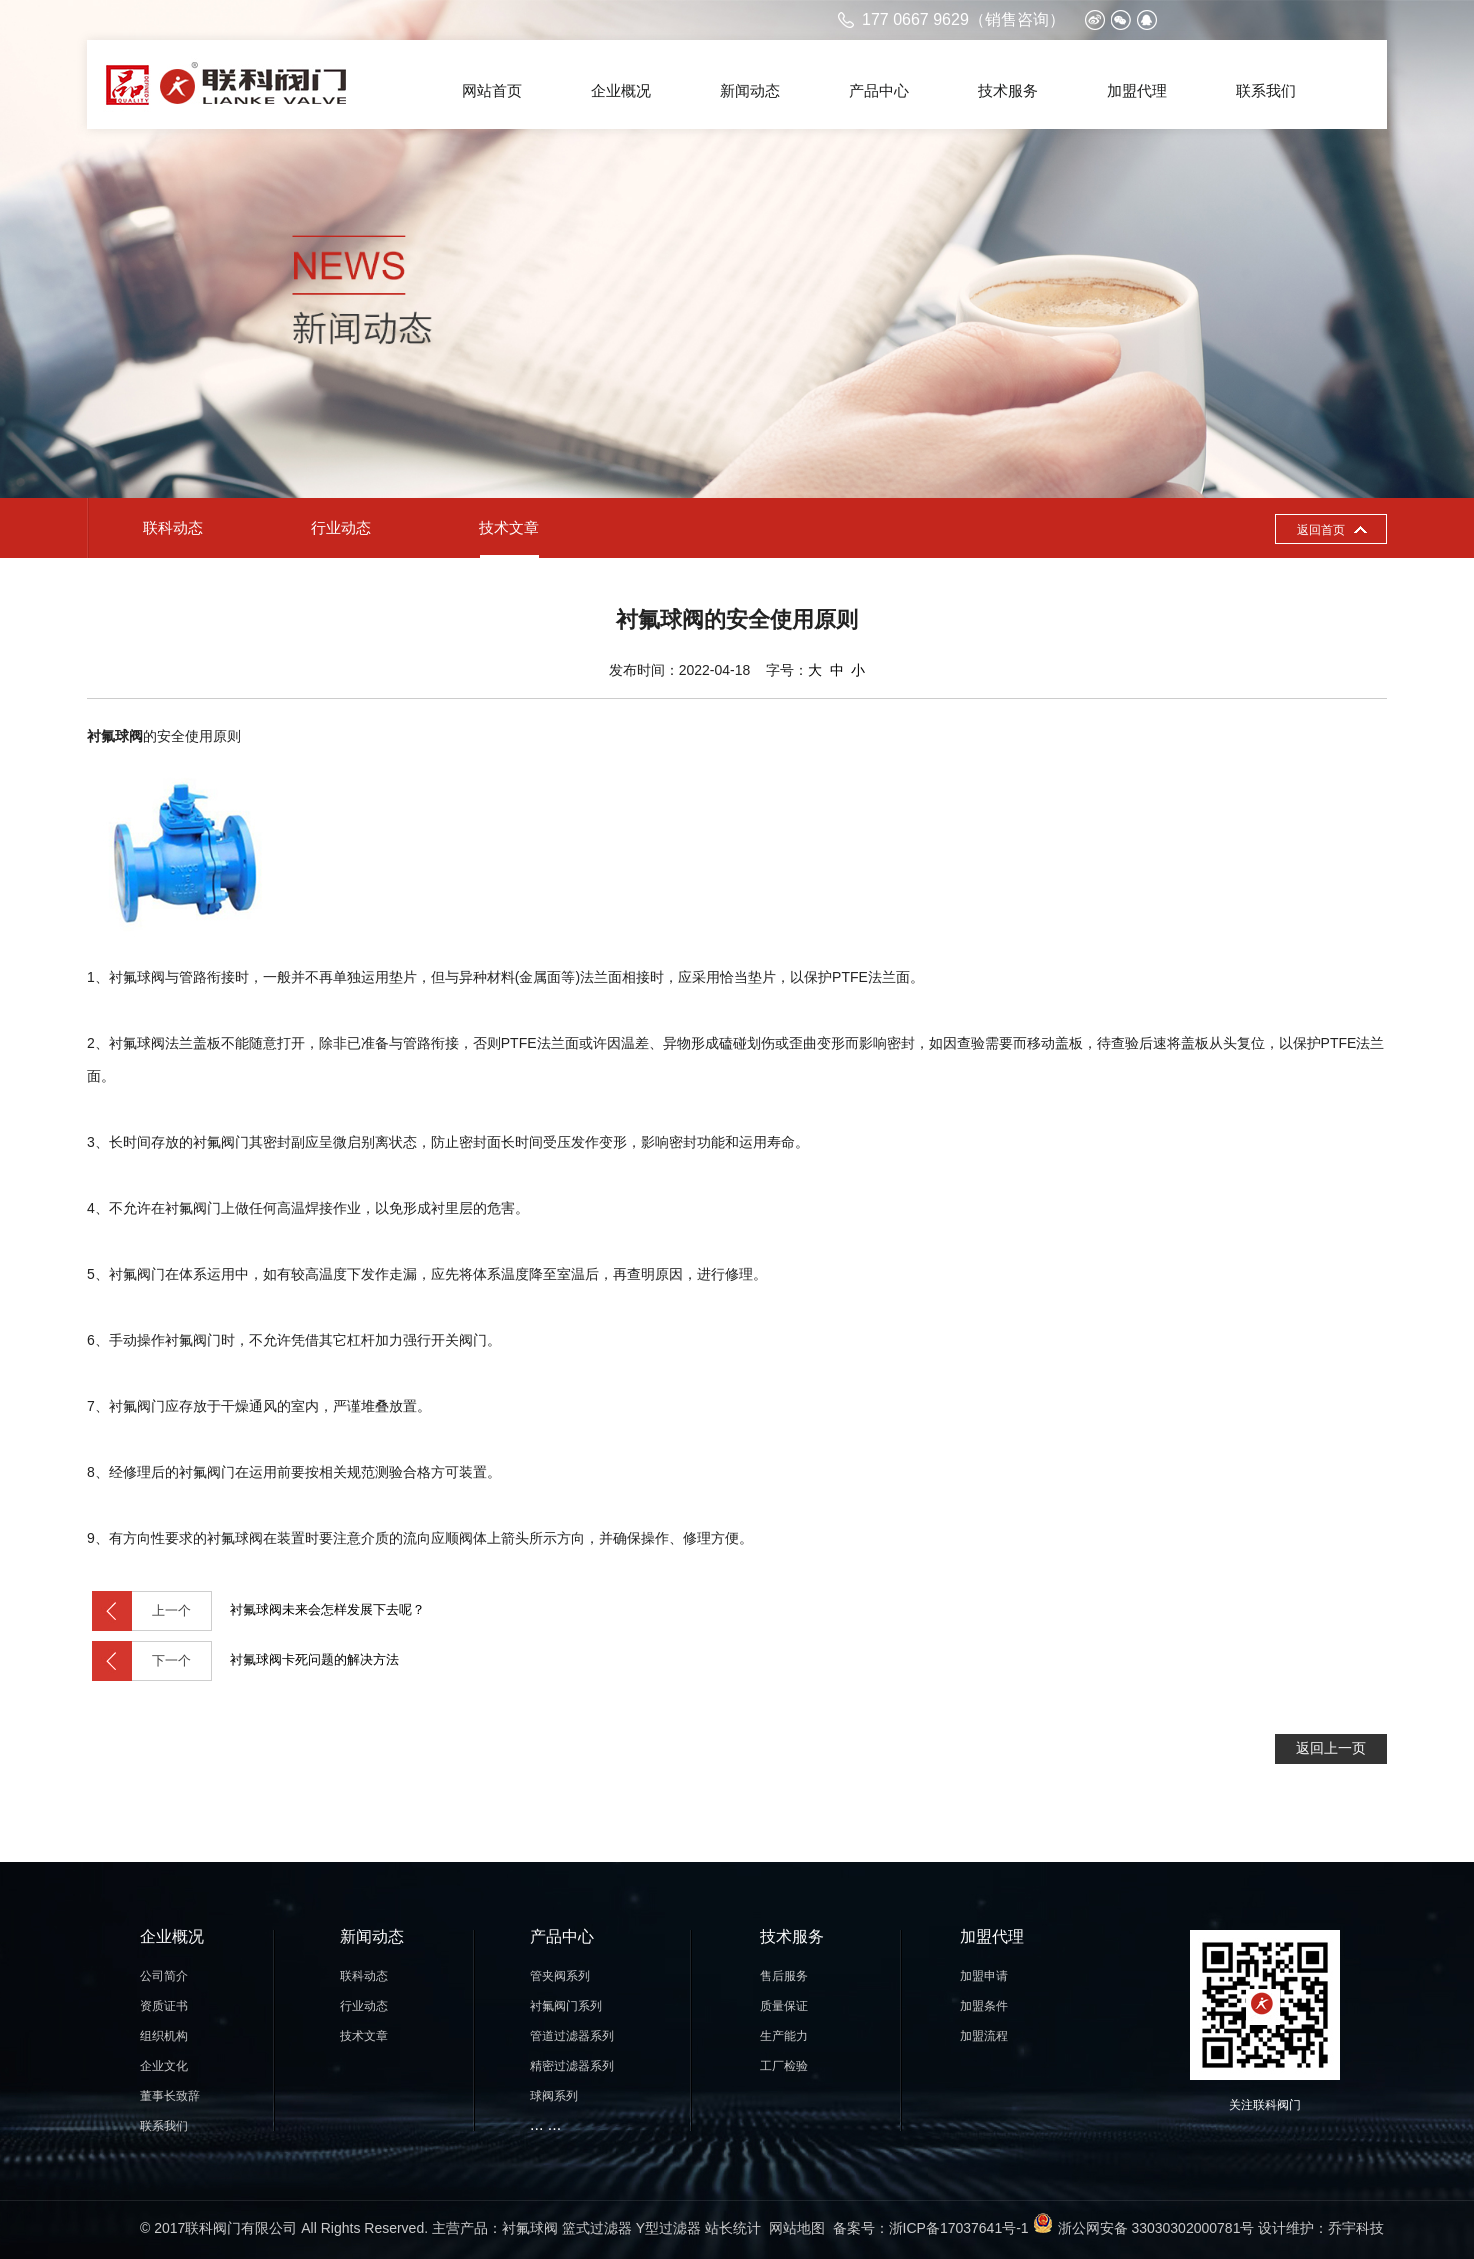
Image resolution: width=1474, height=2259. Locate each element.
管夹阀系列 (560, 1976)
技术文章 (509, 527)
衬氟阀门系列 (566, 2006)
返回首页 (1321, 530)
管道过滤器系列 (572, 2036)
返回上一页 (1331, 1748)
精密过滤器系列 (572, 2066)
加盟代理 (1137, 90)
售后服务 (784, 1976)
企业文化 (164, 2066)
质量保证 (784, 2006)
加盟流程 (984, 2036)
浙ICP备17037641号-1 (959, 2228)
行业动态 (341, 527)
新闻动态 (750, 90)
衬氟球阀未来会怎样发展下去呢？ (258, 1611)
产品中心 (879, 90)
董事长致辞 (170, 2096)
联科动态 (173, 527)
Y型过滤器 (668, 2228)
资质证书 (164, 2006)
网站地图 (797, 2228)
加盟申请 (984, 1976)
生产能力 (784, 2036)
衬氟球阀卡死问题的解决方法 (245, 1661)
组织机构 (164, 2036)
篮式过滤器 (597, 2228)
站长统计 (733, 2228)
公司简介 (164, 1976)
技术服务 (1008, 90)
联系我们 (1266, 90)
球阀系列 (554, 2096)
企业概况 (621, 90)
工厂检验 (784, 2066)
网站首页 (492, 90)
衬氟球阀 (530, 2228)
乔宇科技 (1356, 2228)
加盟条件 (984, 2006)
